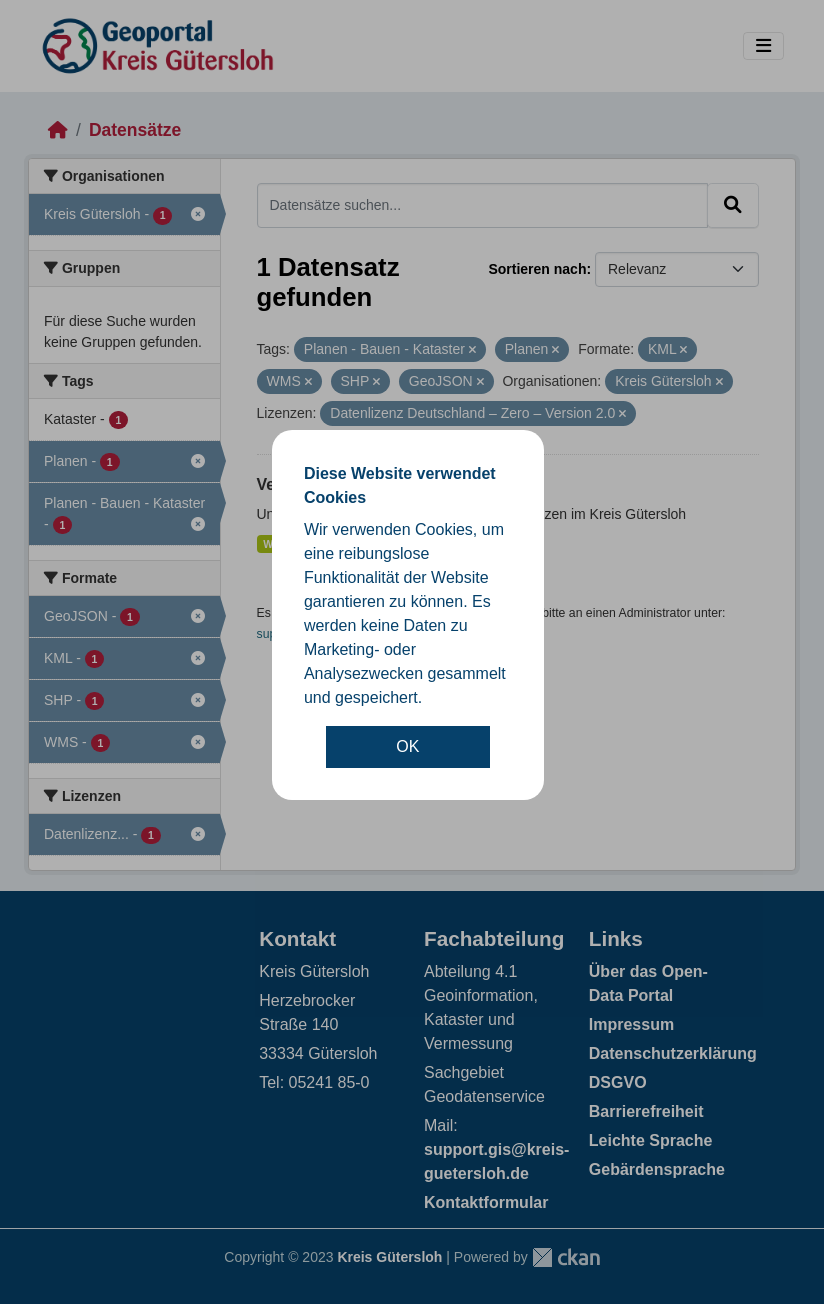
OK (407, 746)
